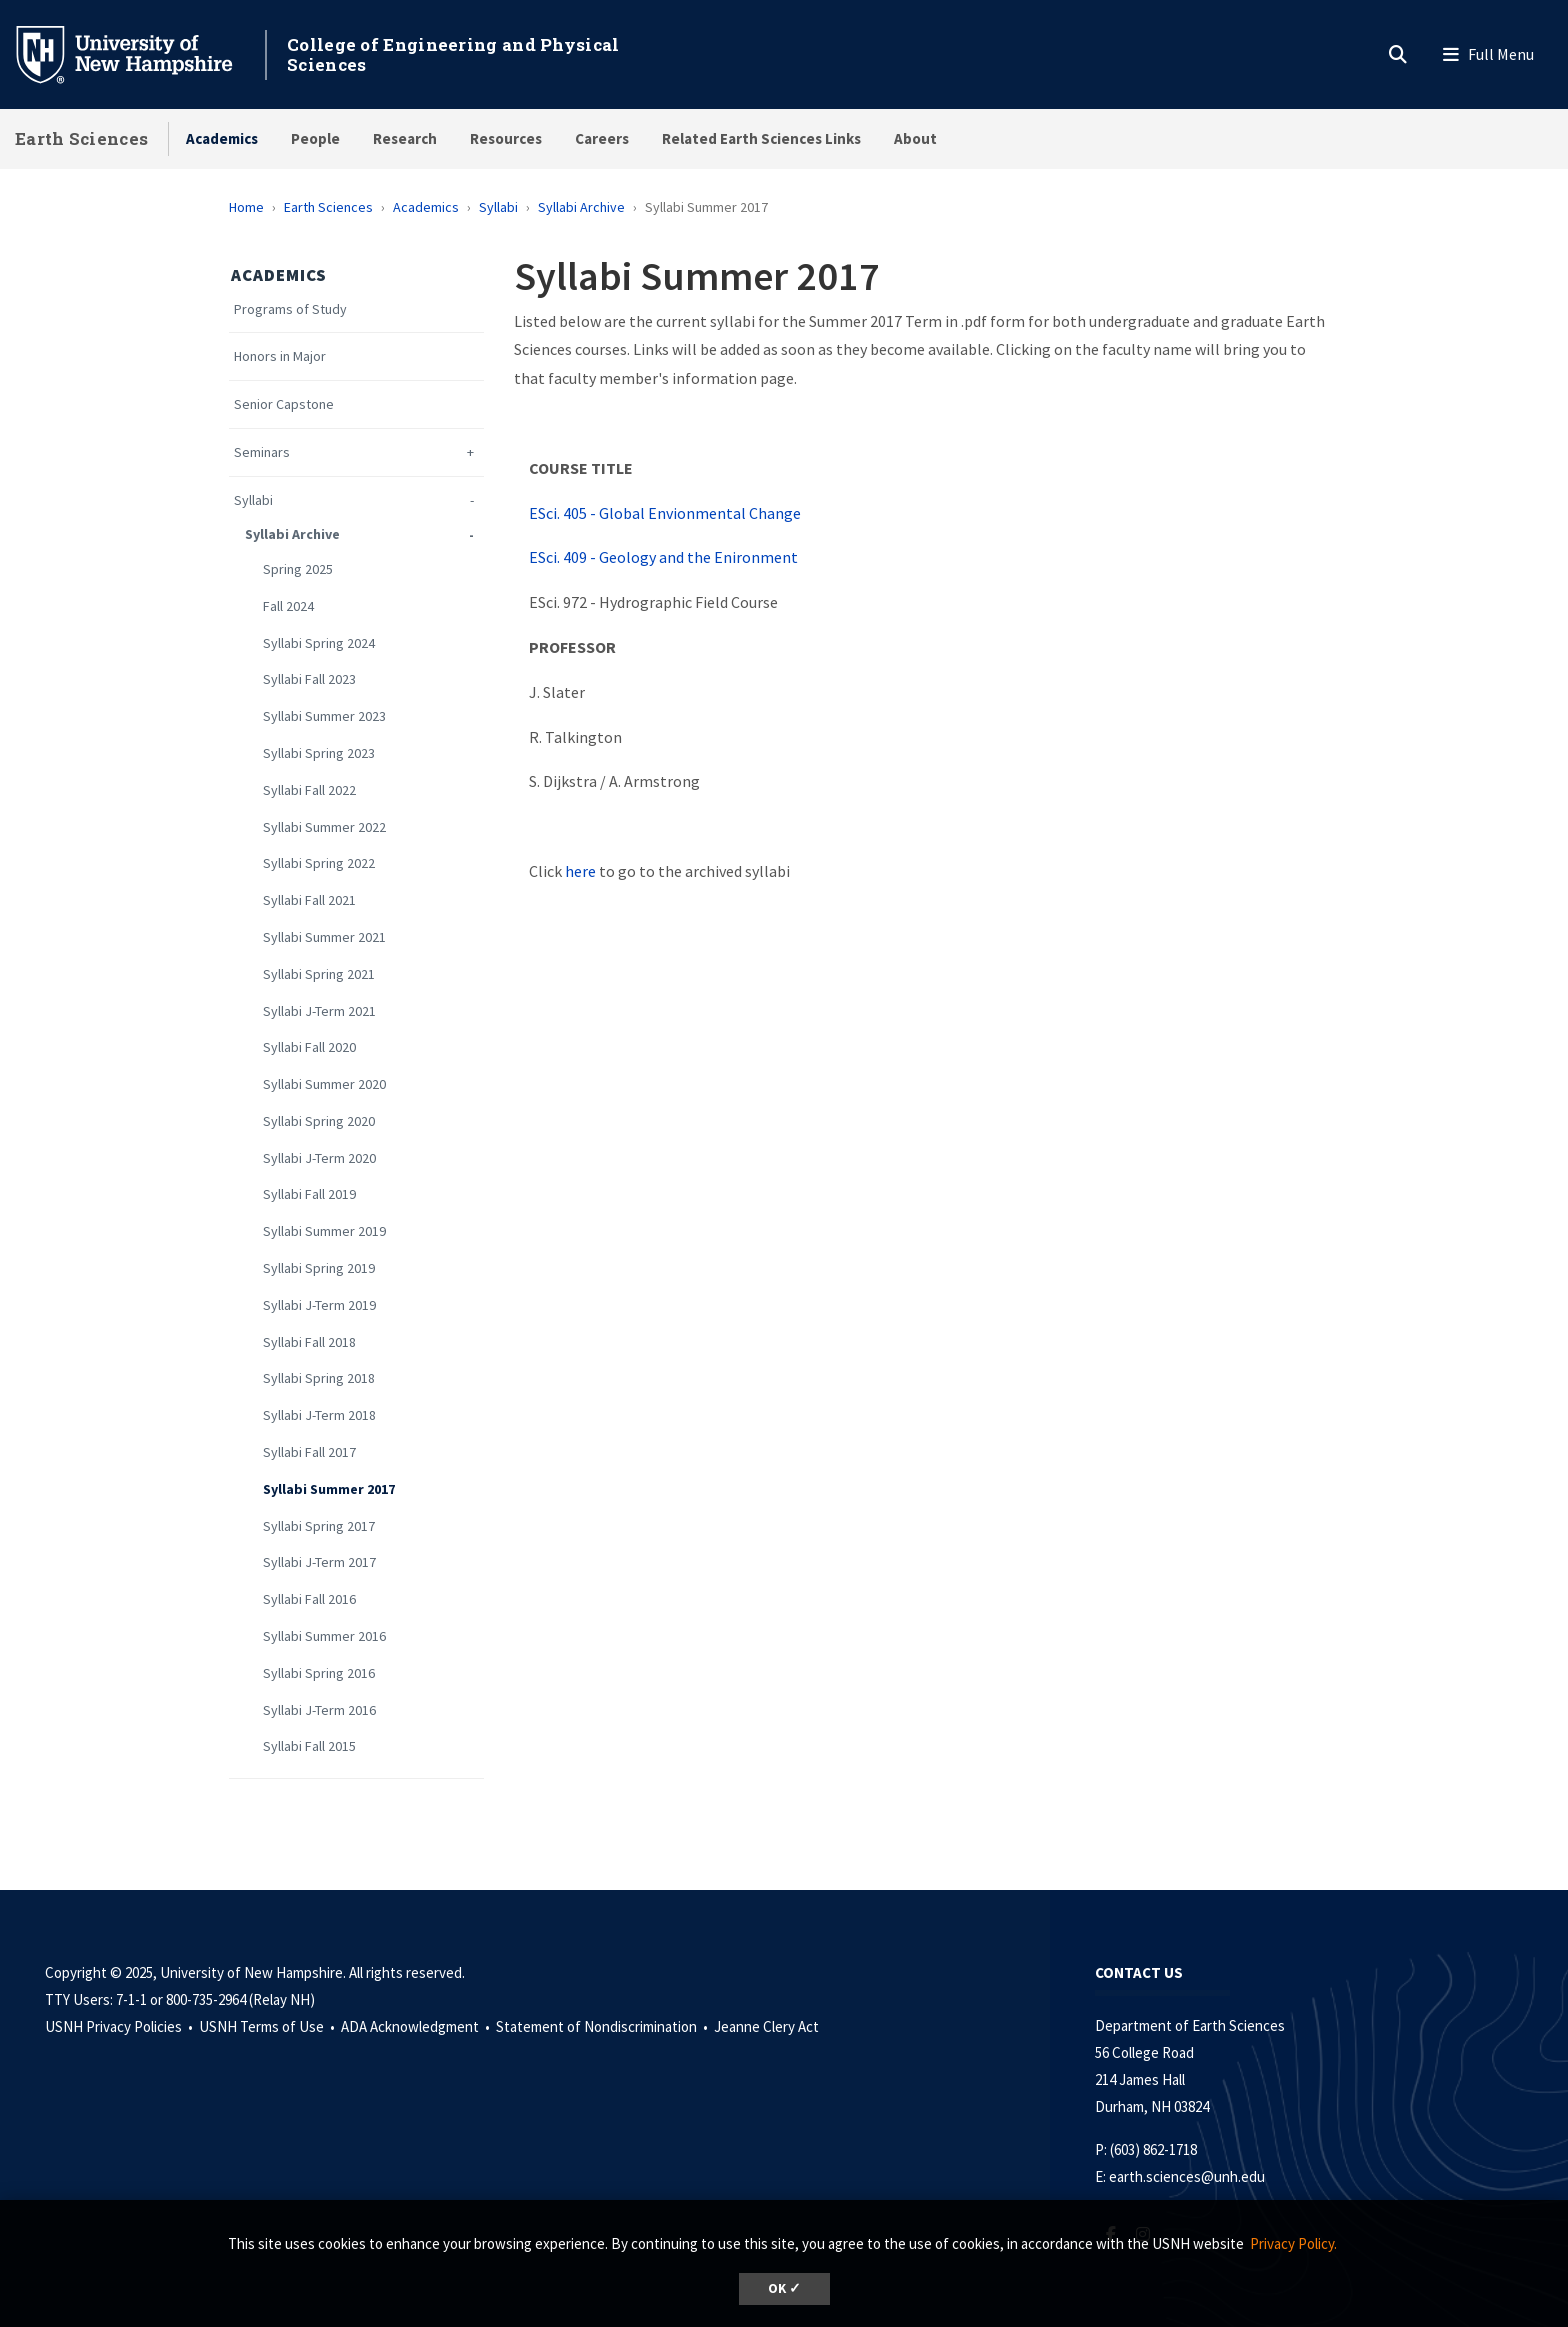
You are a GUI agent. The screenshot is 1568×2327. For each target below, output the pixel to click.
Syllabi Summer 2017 (329, 1489)
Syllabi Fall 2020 (309, 1047)
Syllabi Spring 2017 (319, 1526)
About (915, 138)
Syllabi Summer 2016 (324, 1636)
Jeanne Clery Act (766, 2026)
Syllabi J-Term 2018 (319, 1415)
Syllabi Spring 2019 (319, 1268)
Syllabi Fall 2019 (309, 1194)
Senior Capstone (284, 404)
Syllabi (498, 207)
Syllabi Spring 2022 (319, 863)
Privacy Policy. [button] (1293, 2243)
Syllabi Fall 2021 (309, 900)
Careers (602, 138)
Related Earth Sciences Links (761, 138)
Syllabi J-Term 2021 (319, 1011)
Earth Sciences (81, 138)
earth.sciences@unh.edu (1187, 2176)
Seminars (262, 452)
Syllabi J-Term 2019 (319, 1305)
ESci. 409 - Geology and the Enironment (663, 557)
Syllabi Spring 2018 (319, 1378)
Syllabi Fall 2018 (309, 1342)
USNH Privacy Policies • (120, 2026)
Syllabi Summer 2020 (324, 1084)
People (315, 138)
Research (405, 138)
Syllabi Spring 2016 (319, 1673)
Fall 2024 (288, 606)
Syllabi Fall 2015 (309, 1746)
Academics (222, 138)
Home (246, 207)
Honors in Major (280, 356)
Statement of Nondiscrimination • (603, 2026)
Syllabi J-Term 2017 (319, 1562)
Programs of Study (290, 309)
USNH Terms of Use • (268, 2026)
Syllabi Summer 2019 (324, 1231)
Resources (506, 138)
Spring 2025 (298, 569)
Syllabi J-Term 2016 (319, 1710)
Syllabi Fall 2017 (309, 1452)
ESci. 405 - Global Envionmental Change (665, 513)
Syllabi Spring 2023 (319, 753)
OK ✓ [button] (784, 2288)
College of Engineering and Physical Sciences (453, 54)
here (580, 871)
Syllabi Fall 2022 (309, 790)
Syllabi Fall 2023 (309, 679)
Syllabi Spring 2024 (319, 643)
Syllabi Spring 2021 (319, 974)
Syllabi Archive (581, 207)
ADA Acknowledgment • (417, 2026)
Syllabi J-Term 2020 (319, 1158)
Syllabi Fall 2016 (309, 1599)
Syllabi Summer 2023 (324, 716)
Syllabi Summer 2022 (324, 827)
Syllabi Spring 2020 (319, 1121)
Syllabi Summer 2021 (324, 937)
